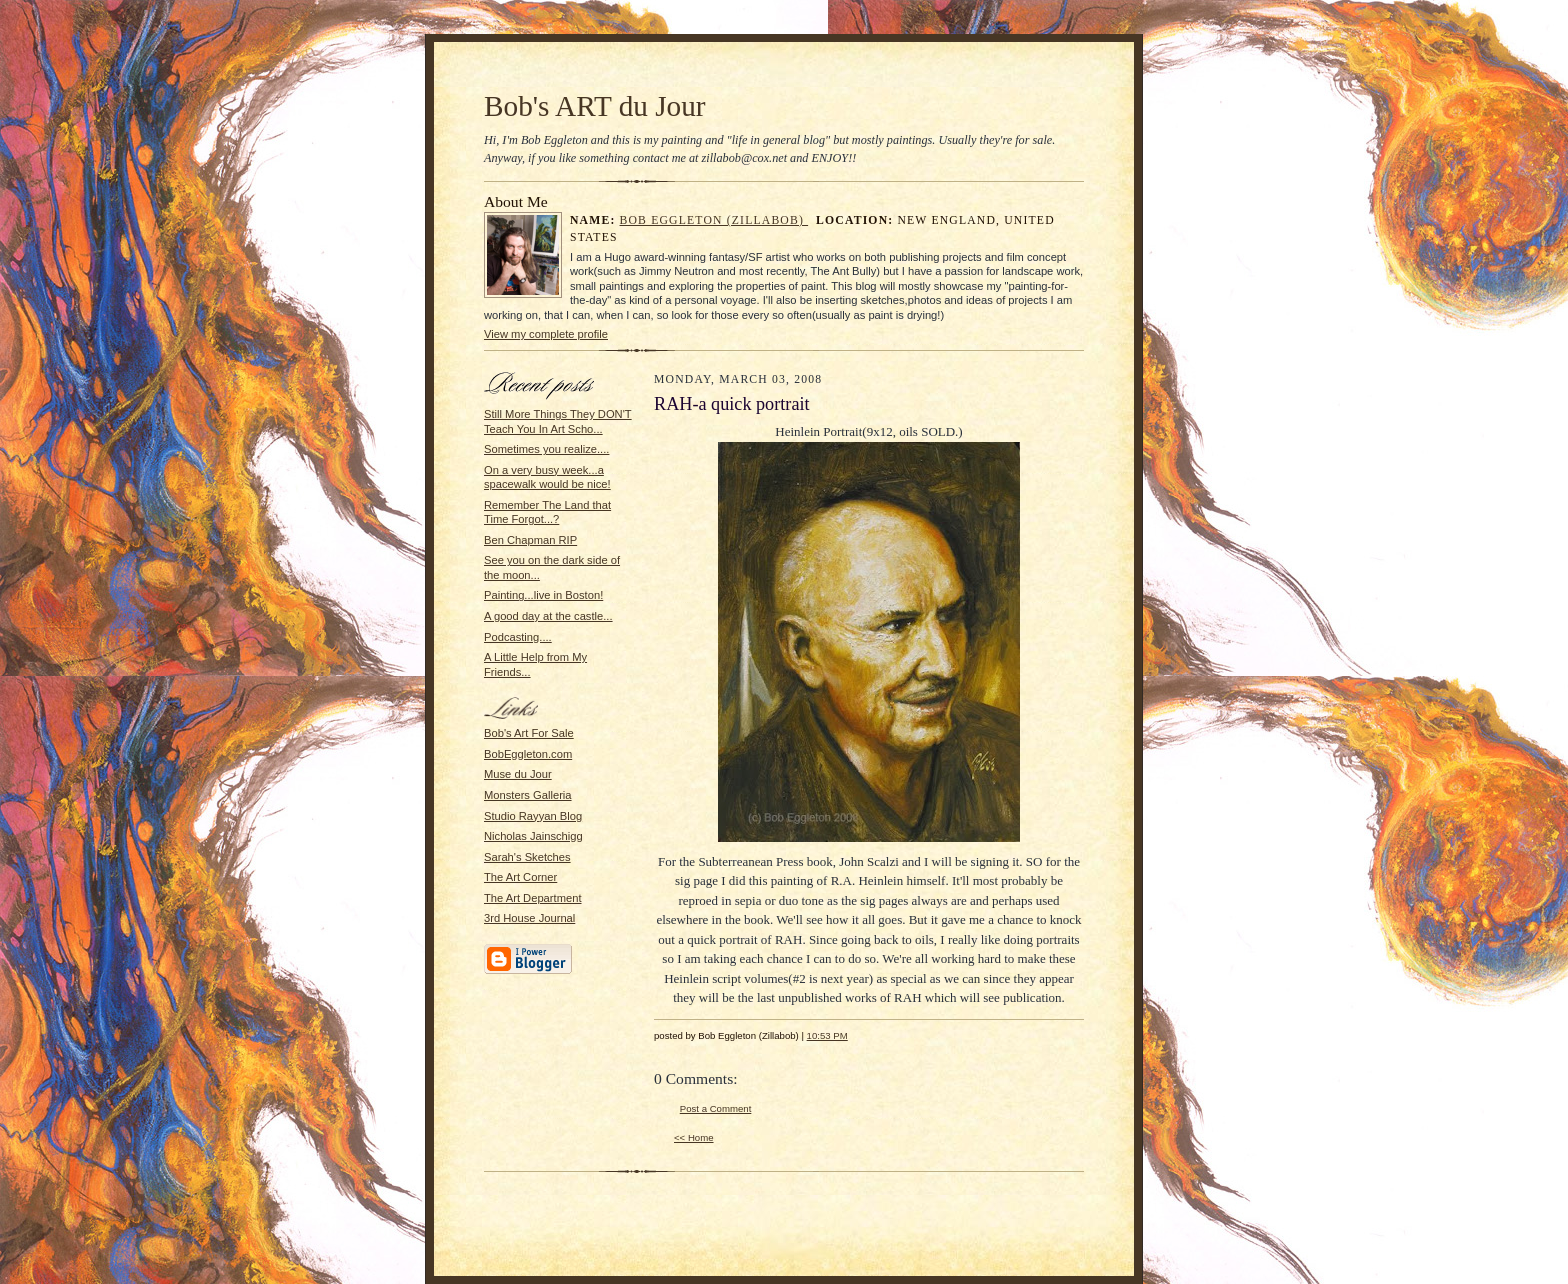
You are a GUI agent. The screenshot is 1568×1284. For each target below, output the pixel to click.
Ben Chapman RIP (530, 540)
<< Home (694, 1137)
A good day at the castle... (548, 616)
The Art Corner (520, 877)
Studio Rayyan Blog (533, 816)
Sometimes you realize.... (546, 449)
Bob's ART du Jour (595, 106)
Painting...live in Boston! (543, 595)
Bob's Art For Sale (529, 733)
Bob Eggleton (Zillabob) (714, 220)
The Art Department (533, 898)
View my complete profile (546, 334)
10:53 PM (827, 1035)
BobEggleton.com (528, 754)
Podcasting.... (518, 637)
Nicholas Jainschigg (533, 836)
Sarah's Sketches (527, 857)
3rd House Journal (529, 918)
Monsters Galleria (528, 795)
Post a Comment (716, 1108)
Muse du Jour (518, 774)
